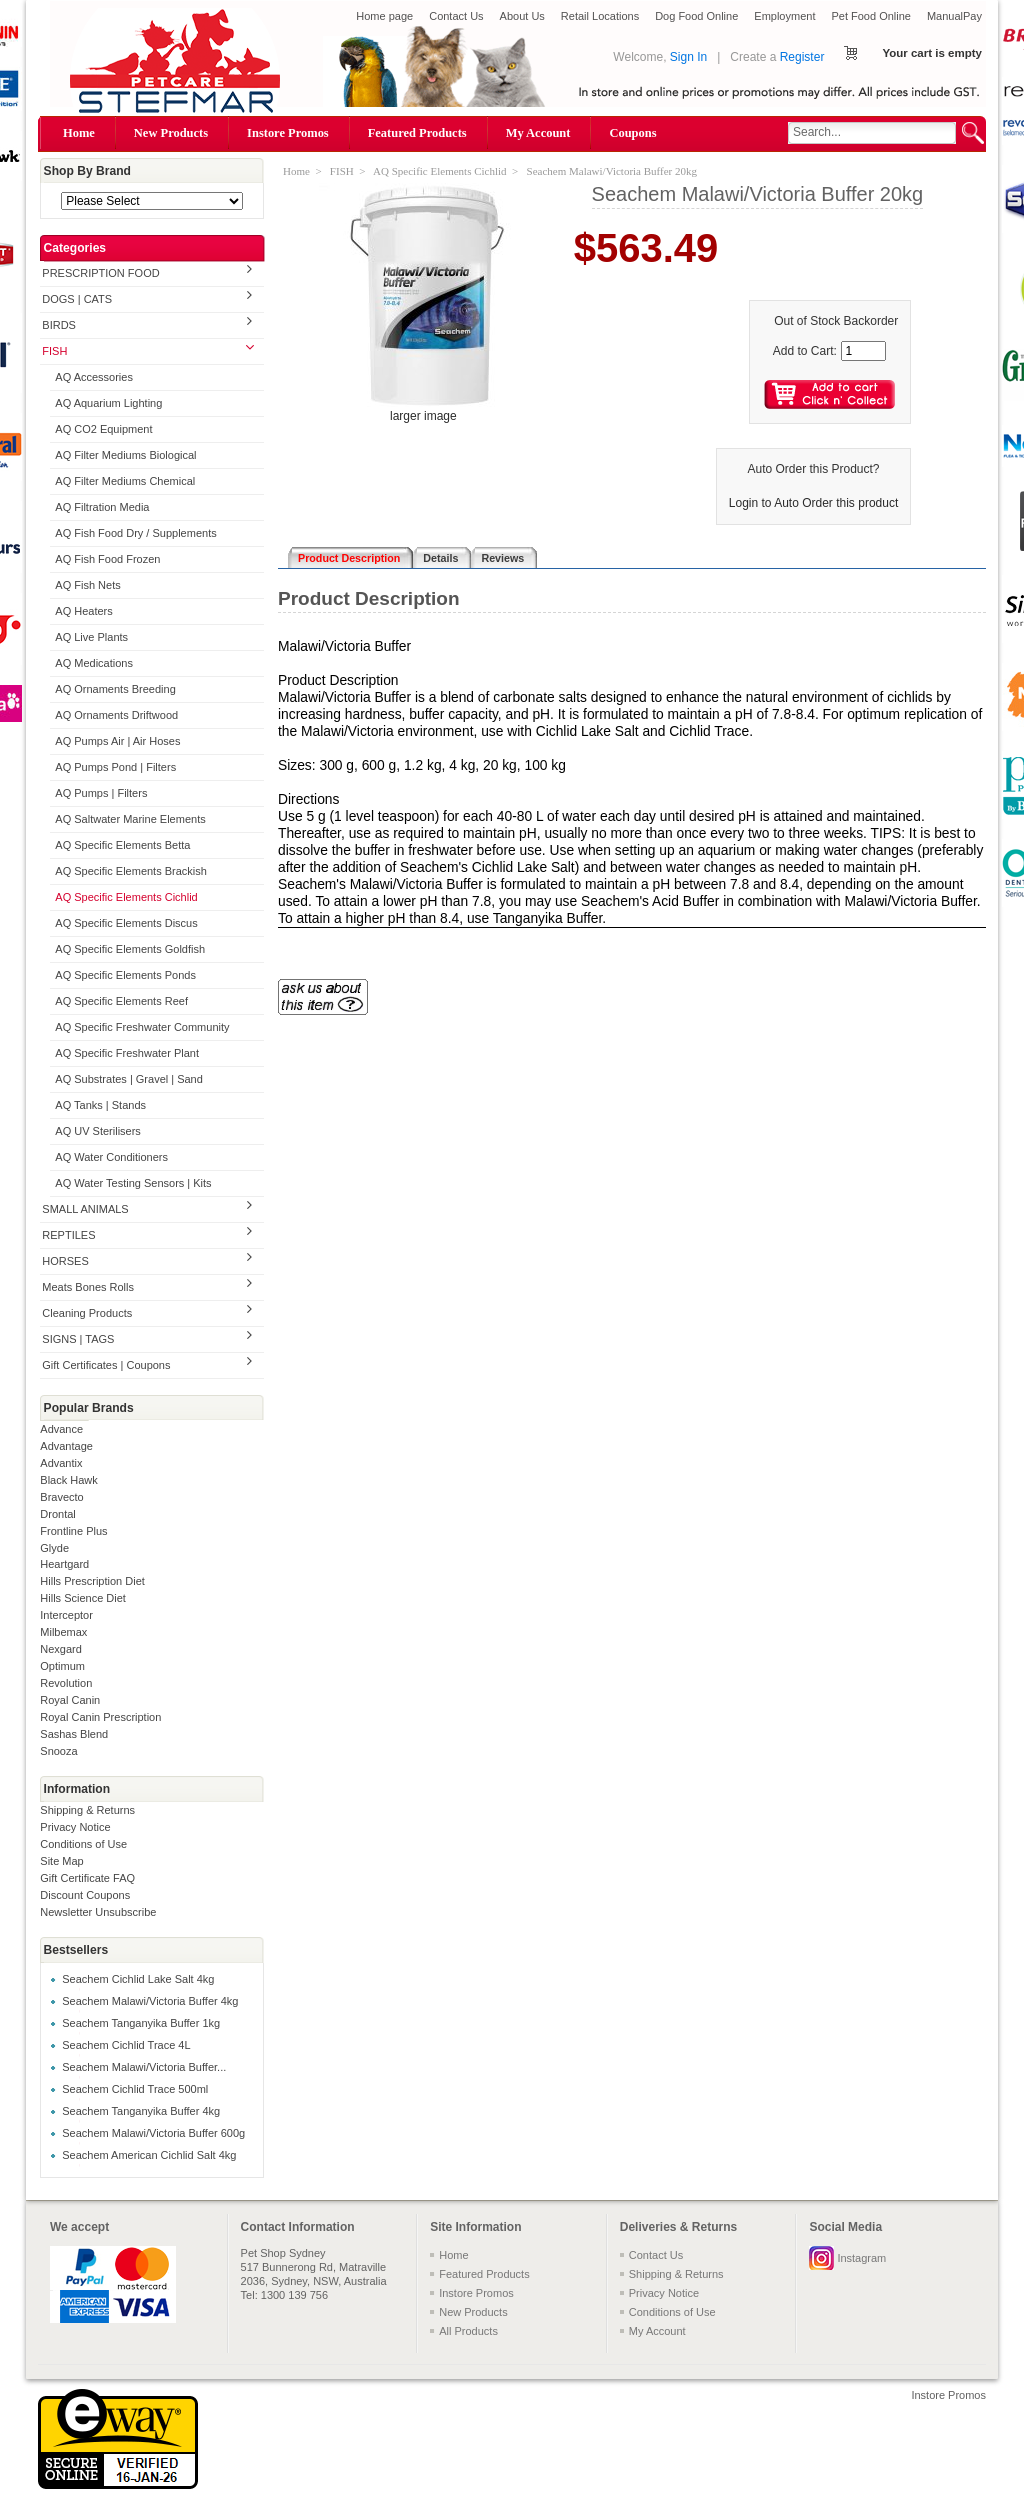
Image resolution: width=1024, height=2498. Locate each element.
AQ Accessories (94, 377)
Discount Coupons (85, 1895)
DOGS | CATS (77, 299)
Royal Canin (70, 1700)
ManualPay (954, 16)
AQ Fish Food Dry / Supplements (135, 533)
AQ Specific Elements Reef (121, 1001)
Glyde (54, 1548)
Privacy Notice (75, 1827)
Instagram (861, 2258)
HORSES (65, 1261)
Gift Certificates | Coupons (106, 1365)
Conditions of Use (83, 1844)
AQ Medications (94, 663)
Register (802, 57)
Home (79, 133)
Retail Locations (600, 16)
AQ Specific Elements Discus (126, 923)
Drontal (57, 1514)
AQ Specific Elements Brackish (131, 871)
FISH (54, 351)
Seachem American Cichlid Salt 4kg (149, 2155)
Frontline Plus (73, 1531)
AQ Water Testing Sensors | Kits (133, 1183)
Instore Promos (288, 133)
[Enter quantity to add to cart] (863, 351)
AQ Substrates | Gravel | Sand (129, 1079)
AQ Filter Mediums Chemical (125, 481)
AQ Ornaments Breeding (115, 689)
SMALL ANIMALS (85, 1209)
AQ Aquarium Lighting (108, 403)
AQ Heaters (83, 611)
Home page (384, 16)
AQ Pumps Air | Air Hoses (117, 741)
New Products (171, 133)
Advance (61, 1429)
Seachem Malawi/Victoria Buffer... (144, 2067)
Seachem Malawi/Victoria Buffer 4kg (150, 2001)
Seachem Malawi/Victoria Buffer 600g (153, 2133)
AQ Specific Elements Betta (122, 845)
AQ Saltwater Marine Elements (130, 819)
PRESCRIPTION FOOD (100, 273)
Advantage (66, 1446)
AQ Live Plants (91, 637)
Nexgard (61, 1649)
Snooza (58, 1751)
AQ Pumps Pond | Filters (115, 767)
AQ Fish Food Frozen (107, 559)
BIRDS (59, 325)
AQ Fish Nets (87, 585)
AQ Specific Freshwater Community (142, 1027)
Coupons (632, 133)
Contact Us (456, 16)
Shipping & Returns (87, 1810)
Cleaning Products (87, 1313)
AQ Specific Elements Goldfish (130, 949)
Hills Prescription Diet (92, 1581)
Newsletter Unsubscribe (98, 1912)
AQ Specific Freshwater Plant (127, 1053)
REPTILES (68, 1235)
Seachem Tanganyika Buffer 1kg (141, 2023)
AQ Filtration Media (102, 507)
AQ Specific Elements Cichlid (126, 897)
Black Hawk (68, 1480)
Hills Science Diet (83, 1598)
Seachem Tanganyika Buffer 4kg (141, 2111)
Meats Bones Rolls (88, 1287)
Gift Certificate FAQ (87, 1878)
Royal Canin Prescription (100, 1717)
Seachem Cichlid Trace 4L (126, 2045)
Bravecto (61, 1497)
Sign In (688, 57)
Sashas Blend (74, 1734)
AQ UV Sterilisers (98, 1131)
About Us (522, 16)
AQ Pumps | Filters (101, 793)
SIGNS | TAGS (78, 1339)
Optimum (62, 1666)
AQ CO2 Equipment (103, 429)
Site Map (61, 1861)
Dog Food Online (696, 16)
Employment (784, 16)
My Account (538, 133)
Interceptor (66, 1615)
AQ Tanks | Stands (100, 1105)
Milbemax (63, 1632)
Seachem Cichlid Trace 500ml (135, 2089)
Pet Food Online (871, 16)
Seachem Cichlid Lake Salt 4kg (138, 1979)
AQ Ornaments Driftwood (116, 715)
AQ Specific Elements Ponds (125, 975)
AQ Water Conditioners (111, 1157)
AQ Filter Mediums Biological (125, 455)
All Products (468, 2331)
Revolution (66, 1683)
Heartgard (64, 1564)
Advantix (61, 1463)
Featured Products (417, 133)
